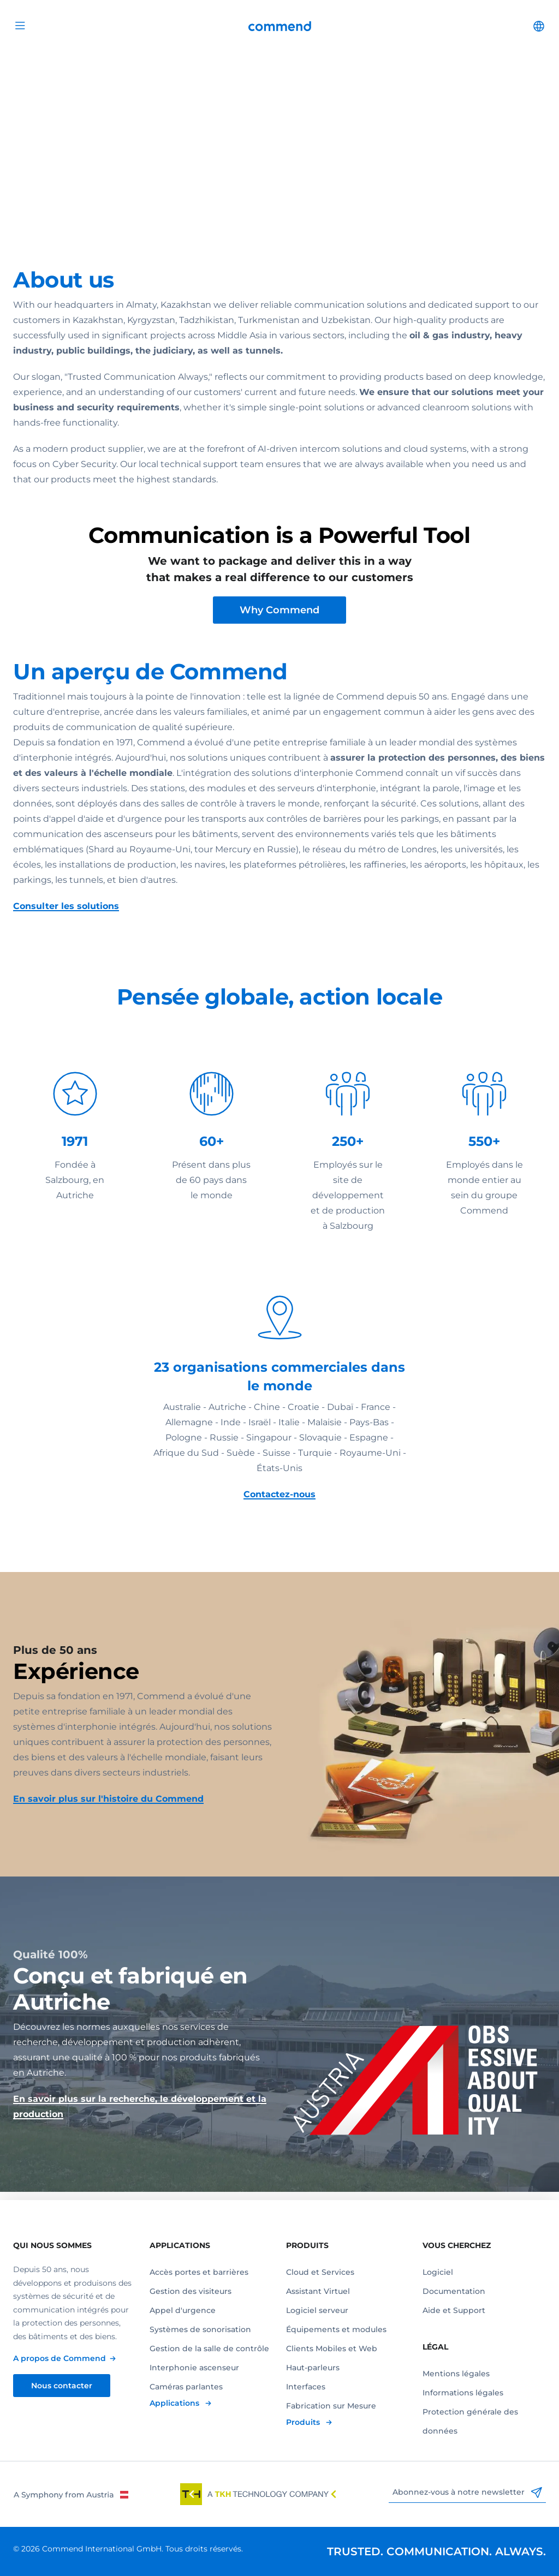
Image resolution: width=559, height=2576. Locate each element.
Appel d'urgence (183, 2310)
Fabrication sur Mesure (331, 2406)
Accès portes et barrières (199, 2272)
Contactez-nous (279, 1502)
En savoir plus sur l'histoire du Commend (108, 1807)
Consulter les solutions (66, 914)
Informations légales (463, 2393)
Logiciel (438, 2272)
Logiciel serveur (317, 2310)
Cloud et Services (320, 2272)
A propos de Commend (59, 2358)
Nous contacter (61, 2385)
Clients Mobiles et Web (331, 2348)
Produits (304, 2422)
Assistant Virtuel (318, 2291)
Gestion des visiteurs (190, 2291)
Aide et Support (454, 2310)
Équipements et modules (336, 2329)
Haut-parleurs (313, 2367)
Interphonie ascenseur (194, 2367)
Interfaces (305, 2387)
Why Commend (279, 618)
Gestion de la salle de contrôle (209, 2348)
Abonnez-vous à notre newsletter (467, 2492)
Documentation (454, 2291)
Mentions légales (456, 2373)
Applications (175, 2403)
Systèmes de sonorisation (200, 2329)
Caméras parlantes (186, 2387)
